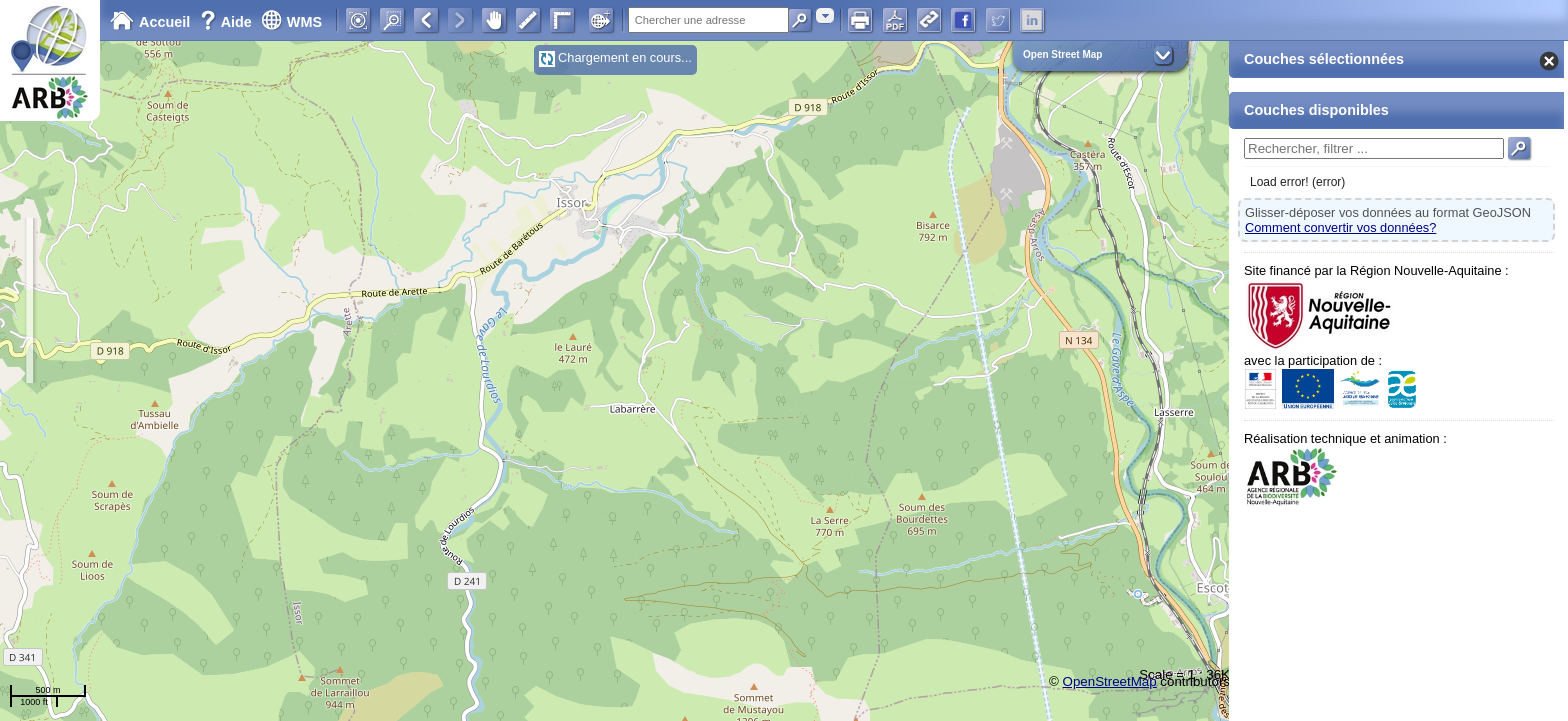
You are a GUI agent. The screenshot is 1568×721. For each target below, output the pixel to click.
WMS (291, 22)
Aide (228, 22)
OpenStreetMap (1110, 681)
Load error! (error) (1297, 182)
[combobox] (825, 15)
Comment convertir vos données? (1340, 227)
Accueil (150, 22)
